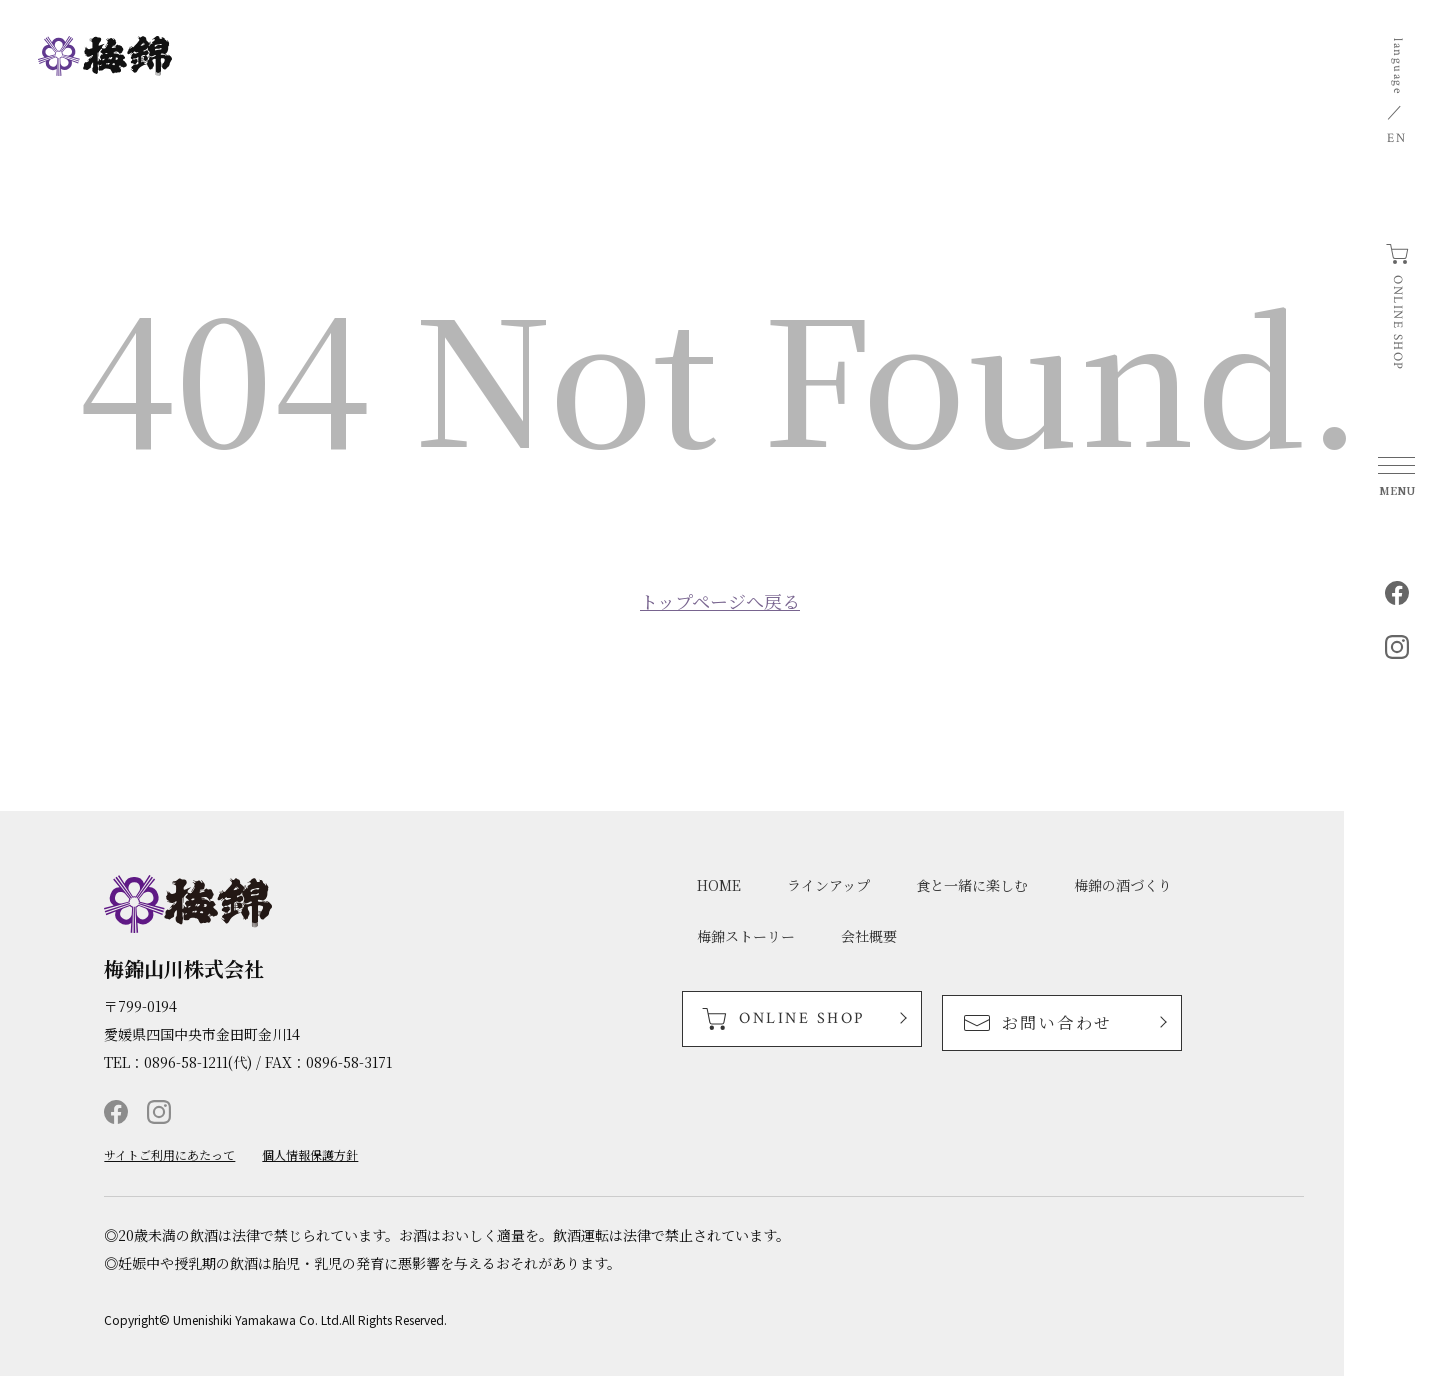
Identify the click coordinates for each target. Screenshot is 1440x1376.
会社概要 (869, 936)
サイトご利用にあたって (169, 1155)
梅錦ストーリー (746, 936)
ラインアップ (828, 885)
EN (1396, 138)
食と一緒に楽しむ (972, 885)
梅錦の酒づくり (1123, 885)
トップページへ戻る (720, 601)
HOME (719, 885)
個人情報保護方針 (310, 1155)
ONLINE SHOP (1397, 323)
